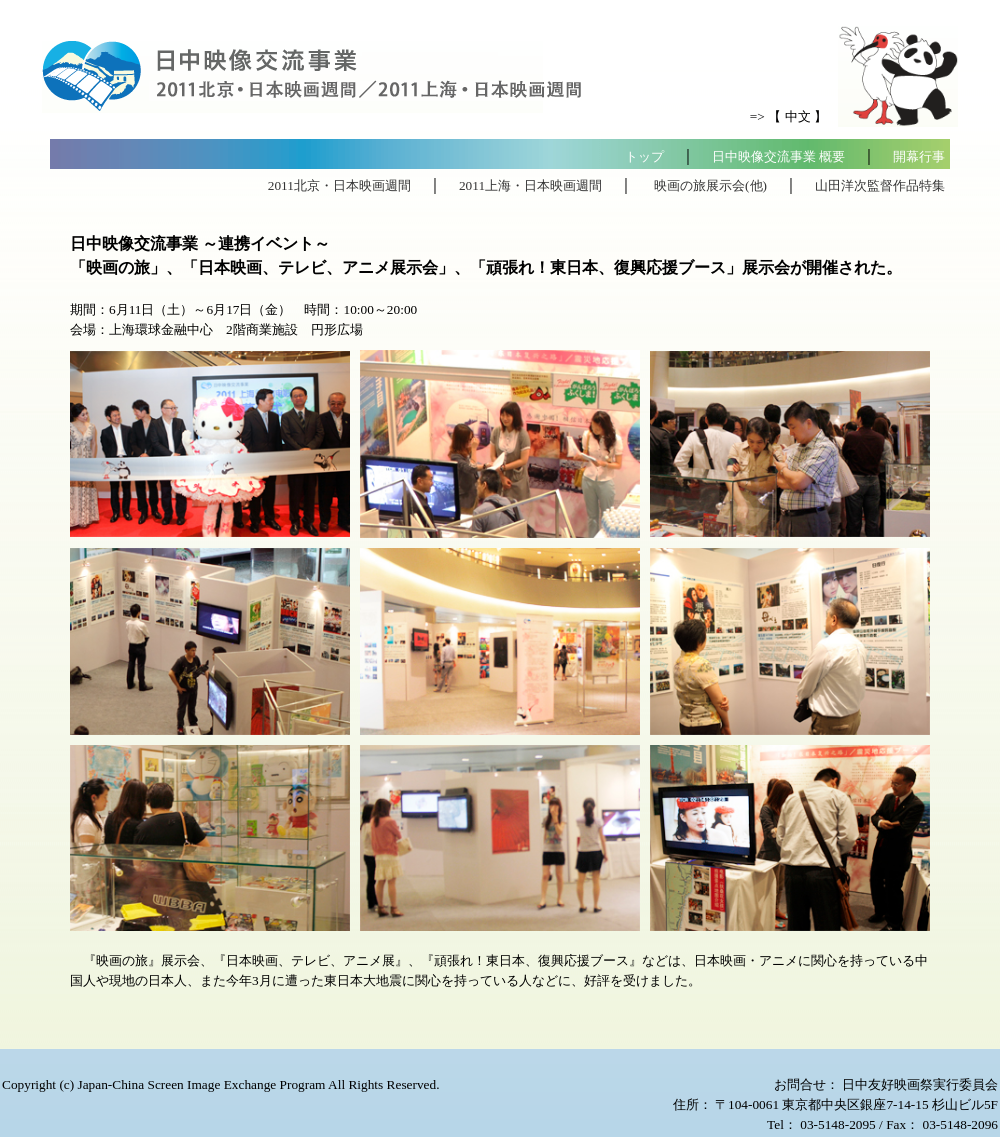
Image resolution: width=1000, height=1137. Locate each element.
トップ (644, 156)
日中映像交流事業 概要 (778, 156)
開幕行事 (919, 156)
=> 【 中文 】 (788, 116)
